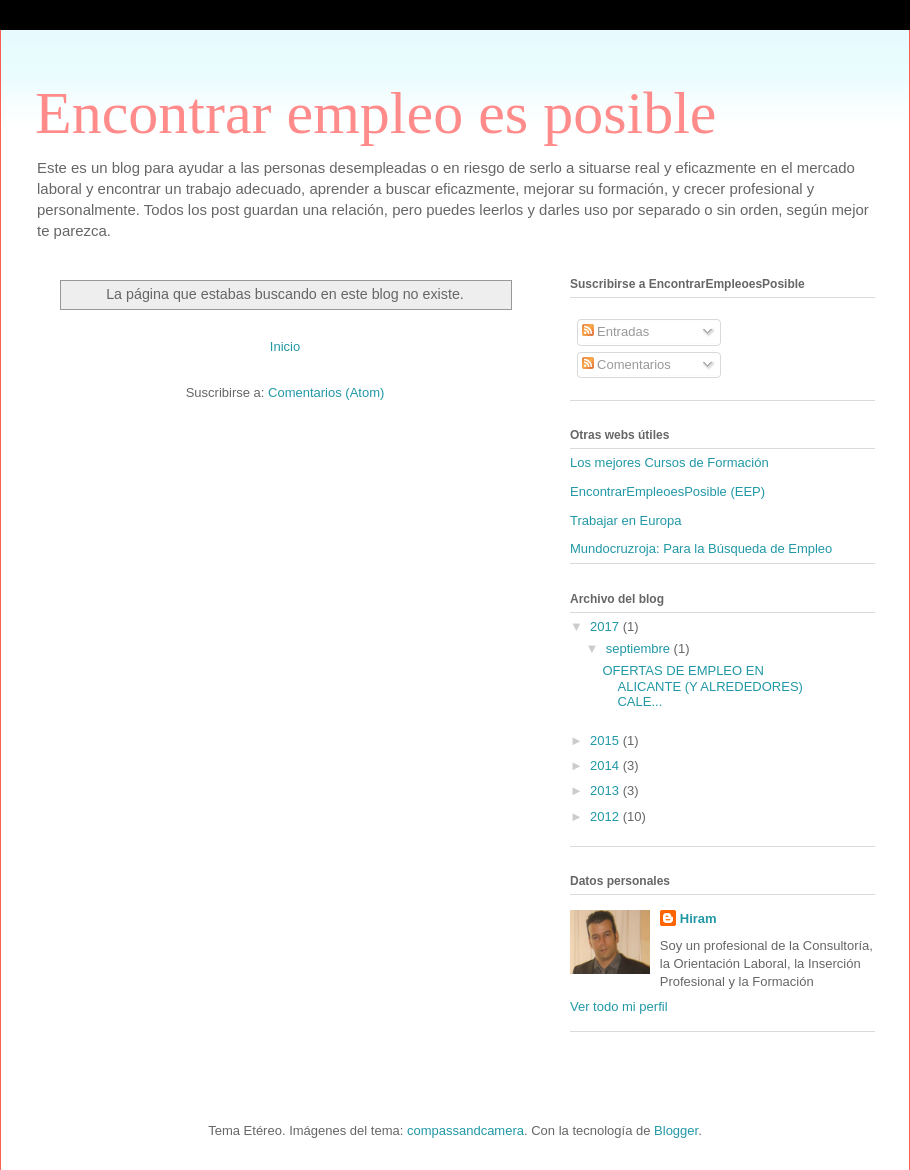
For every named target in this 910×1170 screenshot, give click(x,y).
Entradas (616, 331)
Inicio (285, 346)
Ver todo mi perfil (619, 1006)
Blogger (676, 1130)
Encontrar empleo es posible (375, 113)
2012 (606, 816)
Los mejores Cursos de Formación (669, 462)
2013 (606, 790)
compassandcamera (465, 1130)
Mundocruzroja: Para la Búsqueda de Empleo (701, 548)
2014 (606, 765)
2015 (606, 740)
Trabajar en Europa (626, 520)
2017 (606, 626)
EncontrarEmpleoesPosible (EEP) (667, 491)
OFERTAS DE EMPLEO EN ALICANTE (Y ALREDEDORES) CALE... (702, 686)
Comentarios (626, 364)
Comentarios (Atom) (326, 392)
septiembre (640, 648)
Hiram (698, 918)
